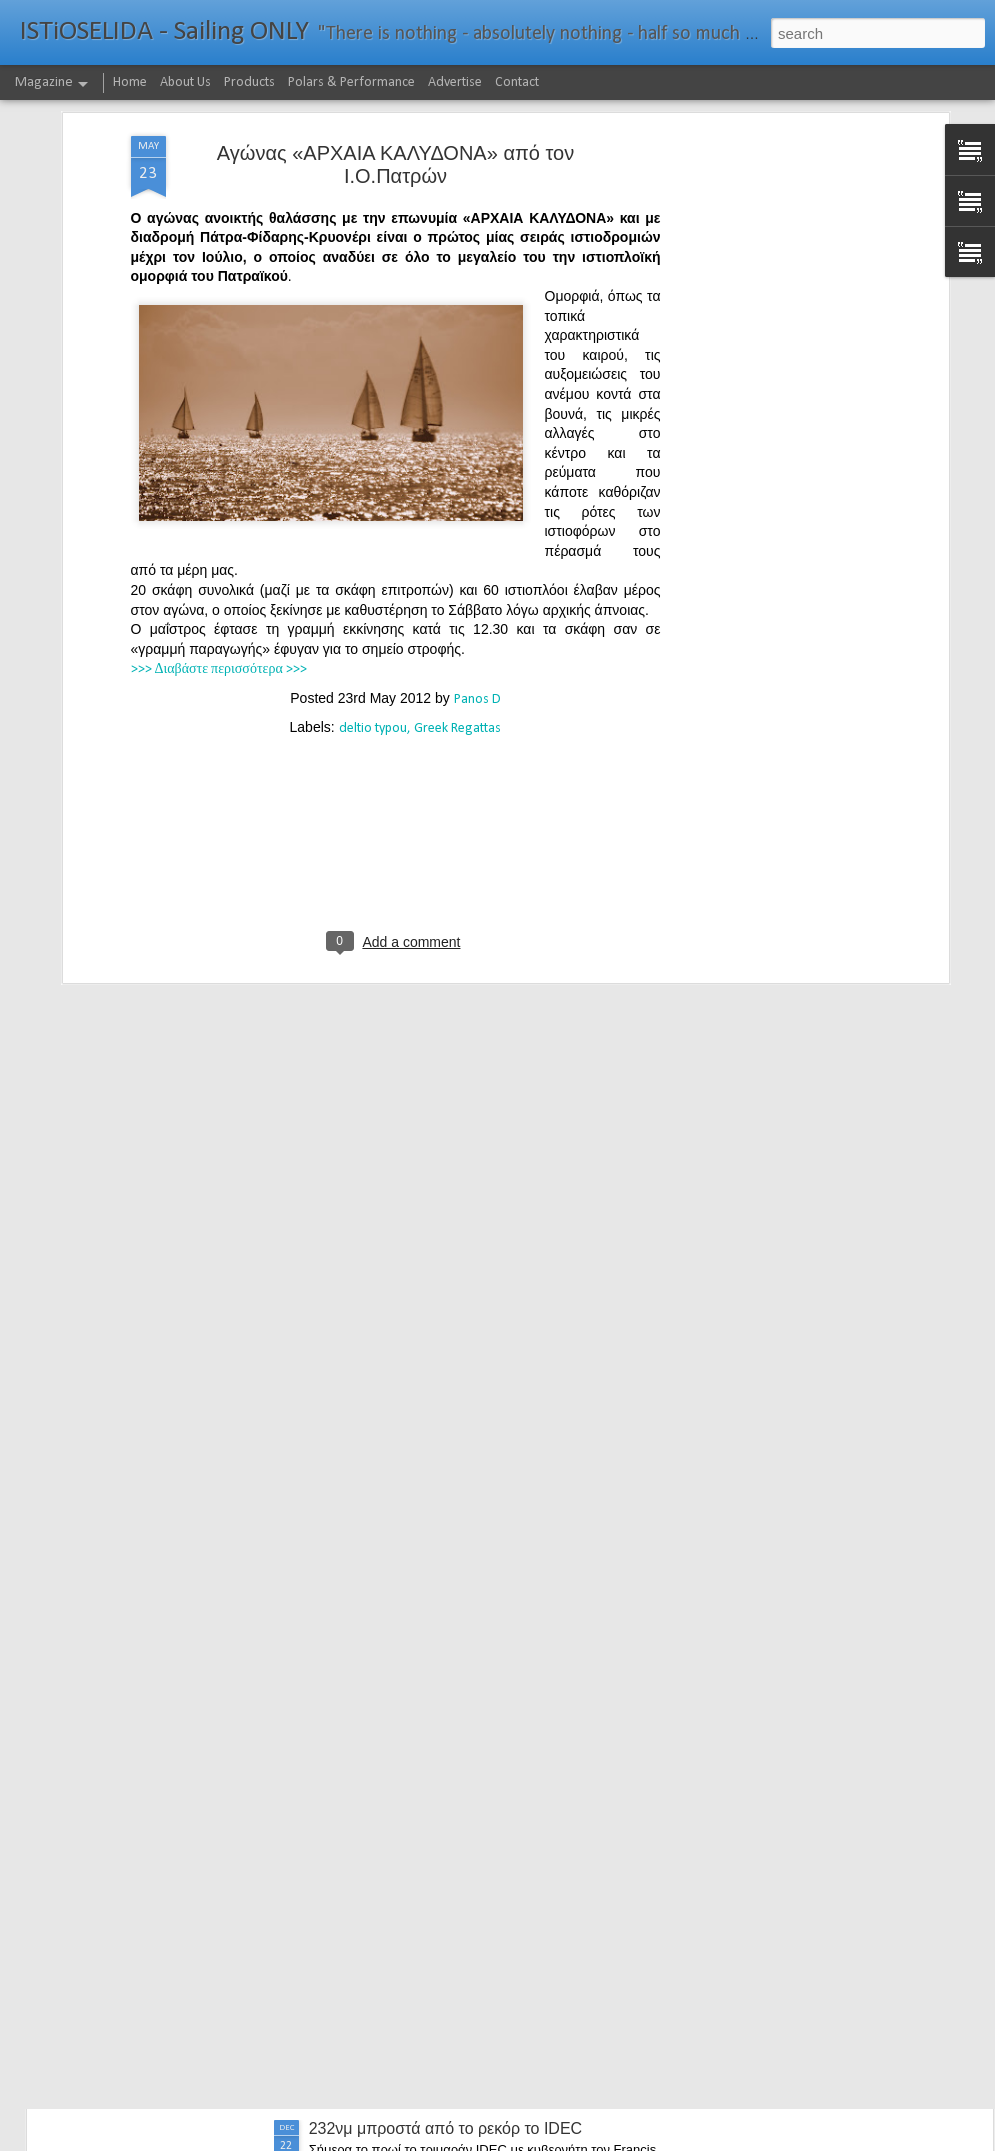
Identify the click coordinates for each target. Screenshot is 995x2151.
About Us (185, 82)
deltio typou (373, 582)
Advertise (455, 82)
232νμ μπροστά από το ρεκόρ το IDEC (446, 2128)
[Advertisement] (771, 305)
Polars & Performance (351, 82)
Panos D (477, 553)
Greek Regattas (457, 582)
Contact (517, 82)
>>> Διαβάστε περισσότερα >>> (219, 524)
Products (249, 82)
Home (130, 82)
